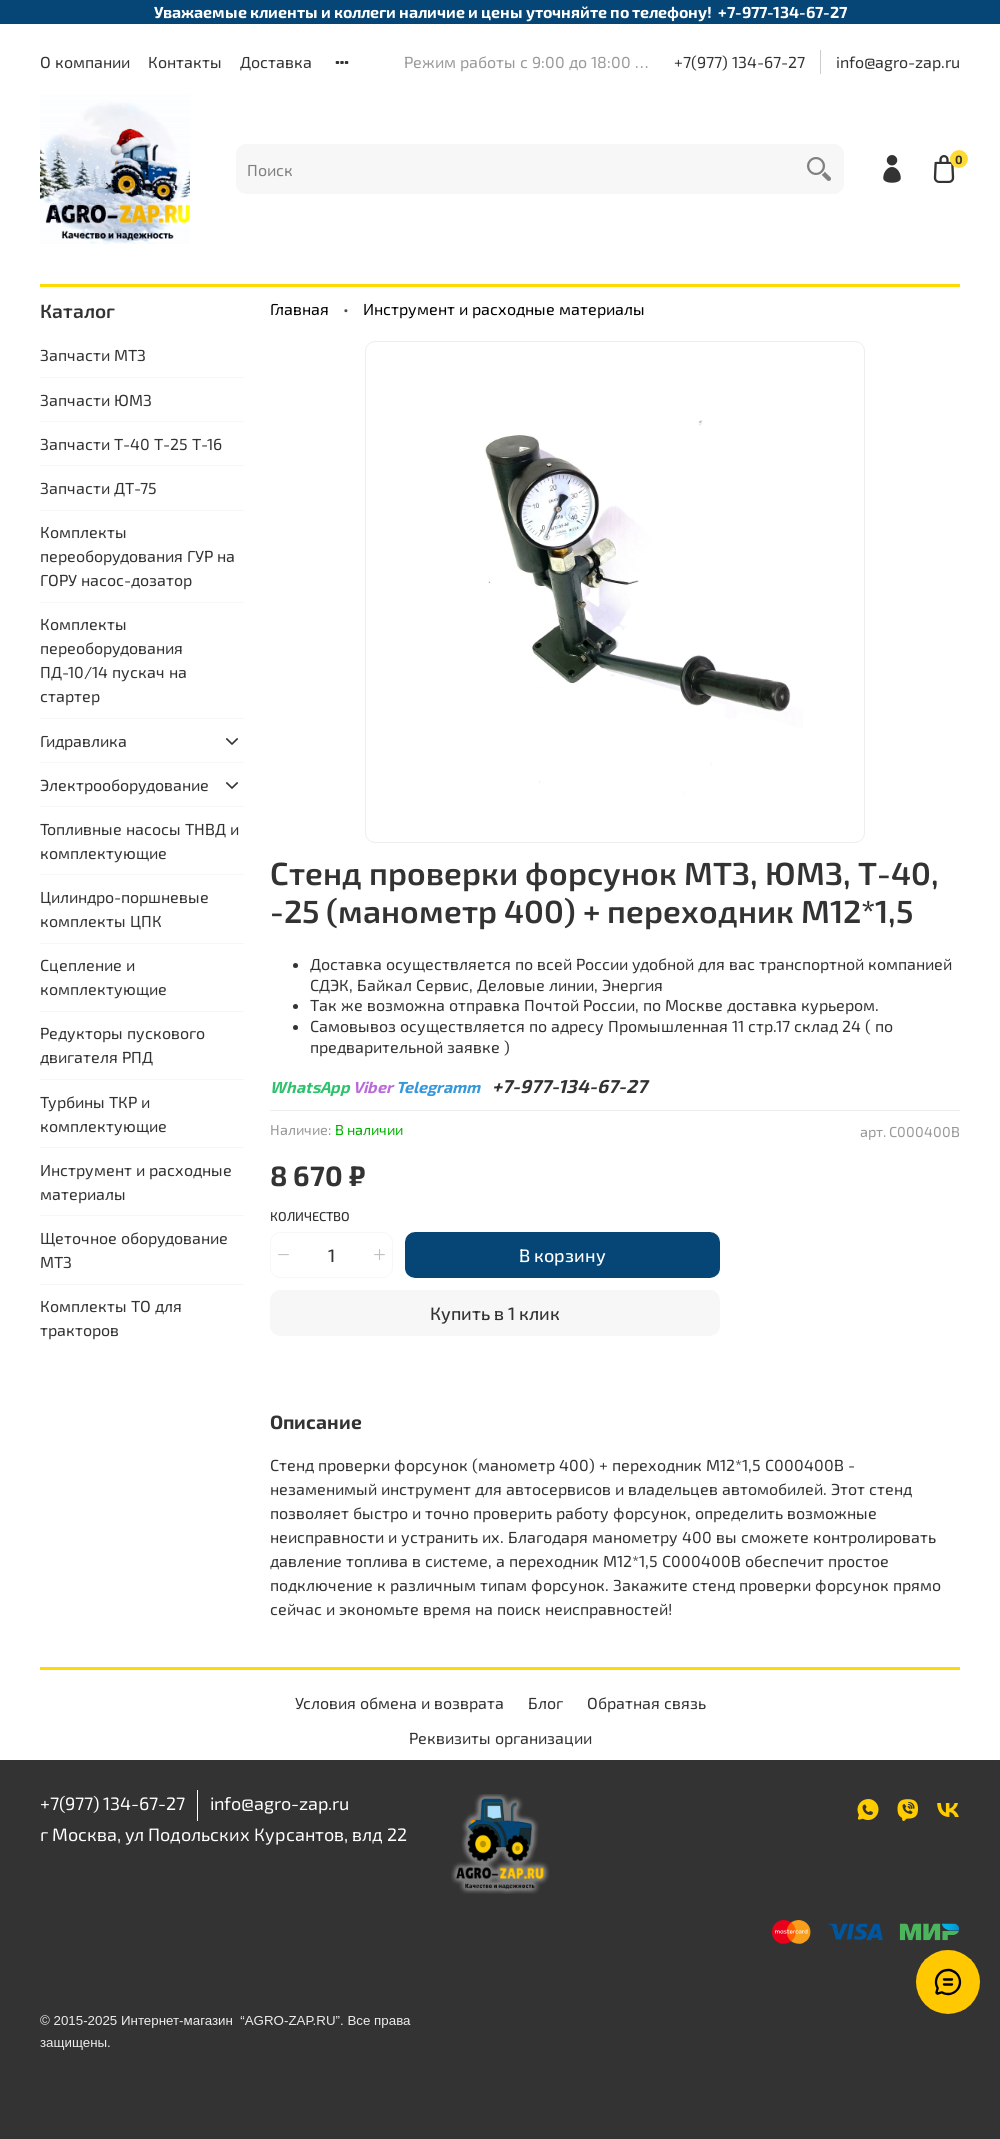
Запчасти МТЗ (93, 354)
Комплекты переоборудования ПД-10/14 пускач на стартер (113, 659)
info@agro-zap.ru (898, 61)
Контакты (185, 61)
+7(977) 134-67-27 (739, 61)
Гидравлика (83, 740)
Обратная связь (646, 1702)
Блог (545, 1702)
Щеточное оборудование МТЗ (134, 1249)
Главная (299, 308)
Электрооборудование (124, 784)
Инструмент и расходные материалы (504, 308)
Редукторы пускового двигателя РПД (122, 1044)
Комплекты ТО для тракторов (111, 1317)
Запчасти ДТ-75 (98, 487)
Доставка (276, 61)
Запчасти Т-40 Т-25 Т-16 (131, 443)
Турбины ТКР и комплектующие (103, 1113)
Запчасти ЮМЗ (96, 399)
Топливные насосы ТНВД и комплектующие (139, 840)
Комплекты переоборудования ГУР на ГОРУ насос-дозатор (137, 555)
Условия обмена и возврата (399, 1702)
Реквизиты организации (500, 1737)
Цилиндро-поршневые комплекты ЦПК (124, 908)
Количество (310, 1216)
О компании (85, 61)
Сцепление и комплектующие (103, 976)
